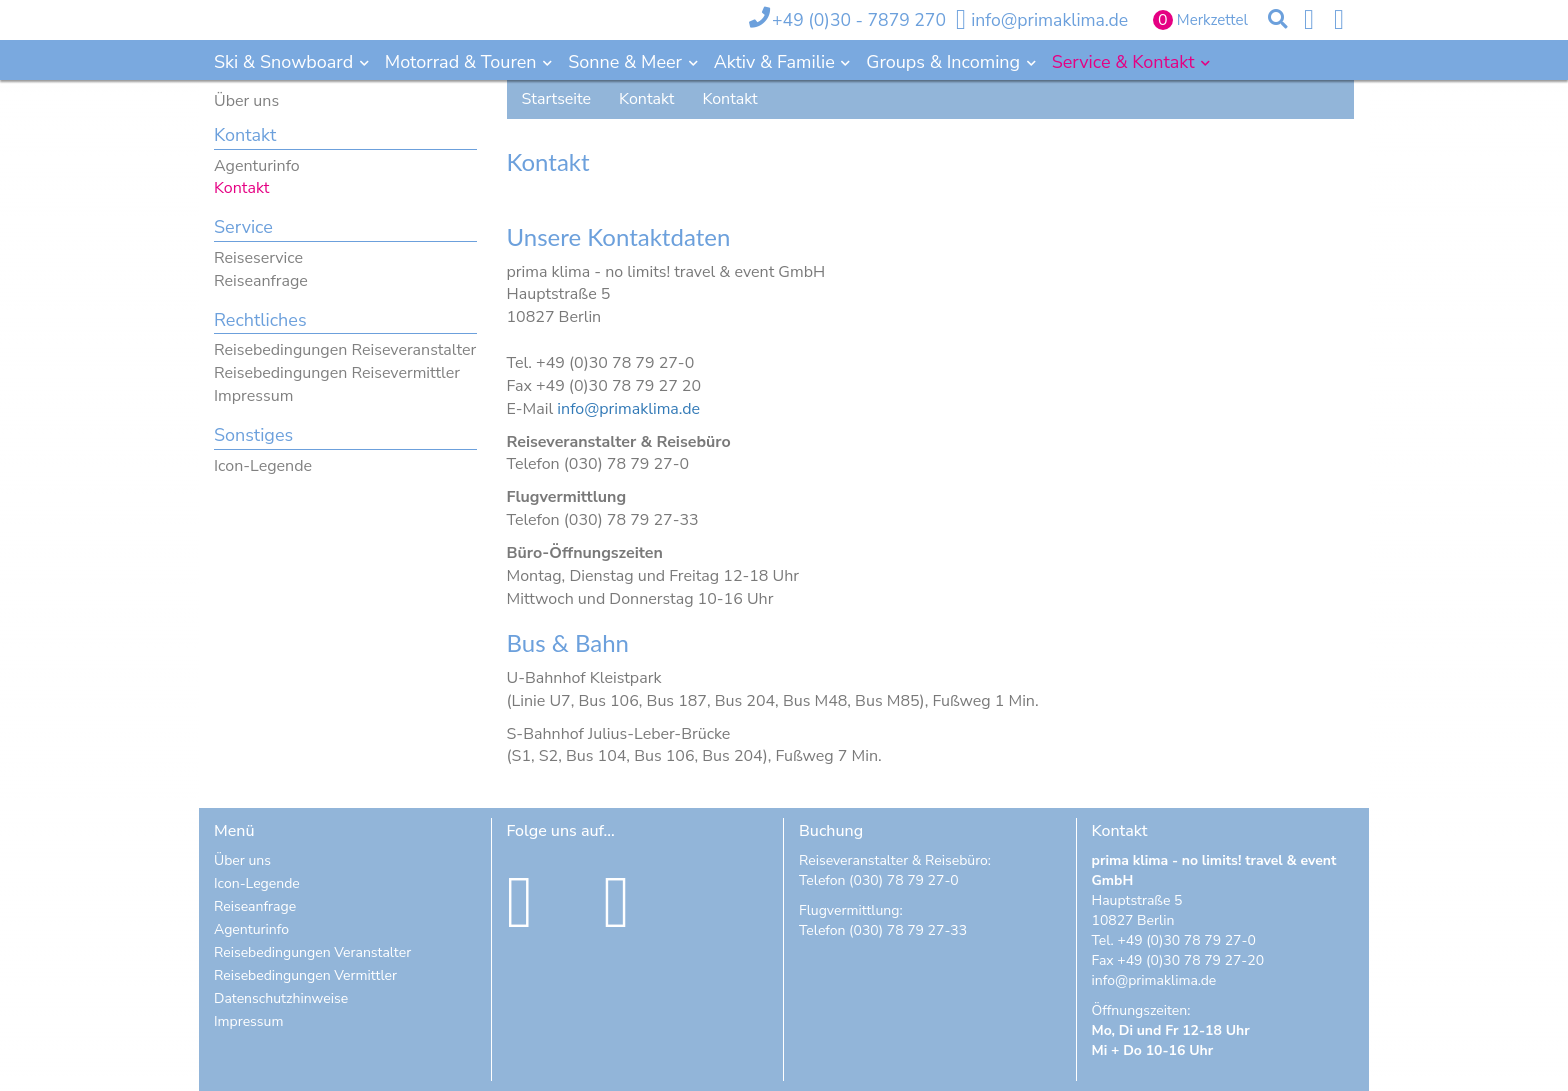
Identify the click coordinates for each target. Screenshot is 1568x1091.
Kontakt (245, 135)
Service (243, 227)
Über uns (246, 101)
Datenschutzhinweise (281, 998)
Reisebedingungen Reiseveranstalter (345, 350)
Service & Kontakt (1125, 62)
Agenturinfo (257, 166)
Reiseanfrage (261, 281)
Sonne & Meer (627, 62)
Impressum (253, 396)
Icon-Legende (263, 466)
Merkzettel (1212, 20)
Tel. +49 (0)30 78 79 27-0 (1174, 940)
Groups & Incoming (945, 62)
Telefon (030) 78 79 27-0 (879, 880)
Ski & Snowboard (286, 62)
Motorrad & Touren (463, 62)
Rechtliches (260, 320)
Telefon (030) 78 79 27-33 (883, 930)
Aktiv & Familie (777, 62)
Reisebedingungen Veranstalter (312, 952)
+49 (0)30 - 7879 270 (859, 20)
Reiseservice (258, 258)
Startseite (557, 99)
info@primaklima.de (1049, 20)
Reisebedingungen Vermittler (305, 975)
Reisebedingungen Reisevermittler (337, 373)
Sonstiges (253, 435)
